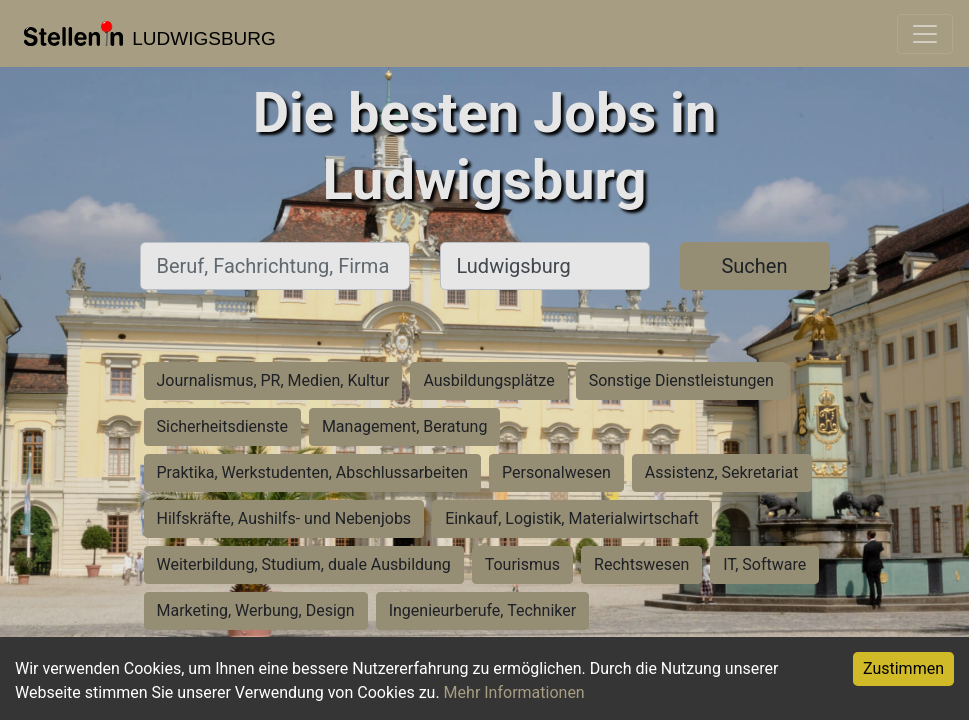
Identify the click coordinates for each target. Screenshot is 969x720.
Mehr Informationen (514, 692)
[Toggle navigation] (925, 34)
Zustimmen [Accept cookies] (903, 668)
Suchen (754, 266)
